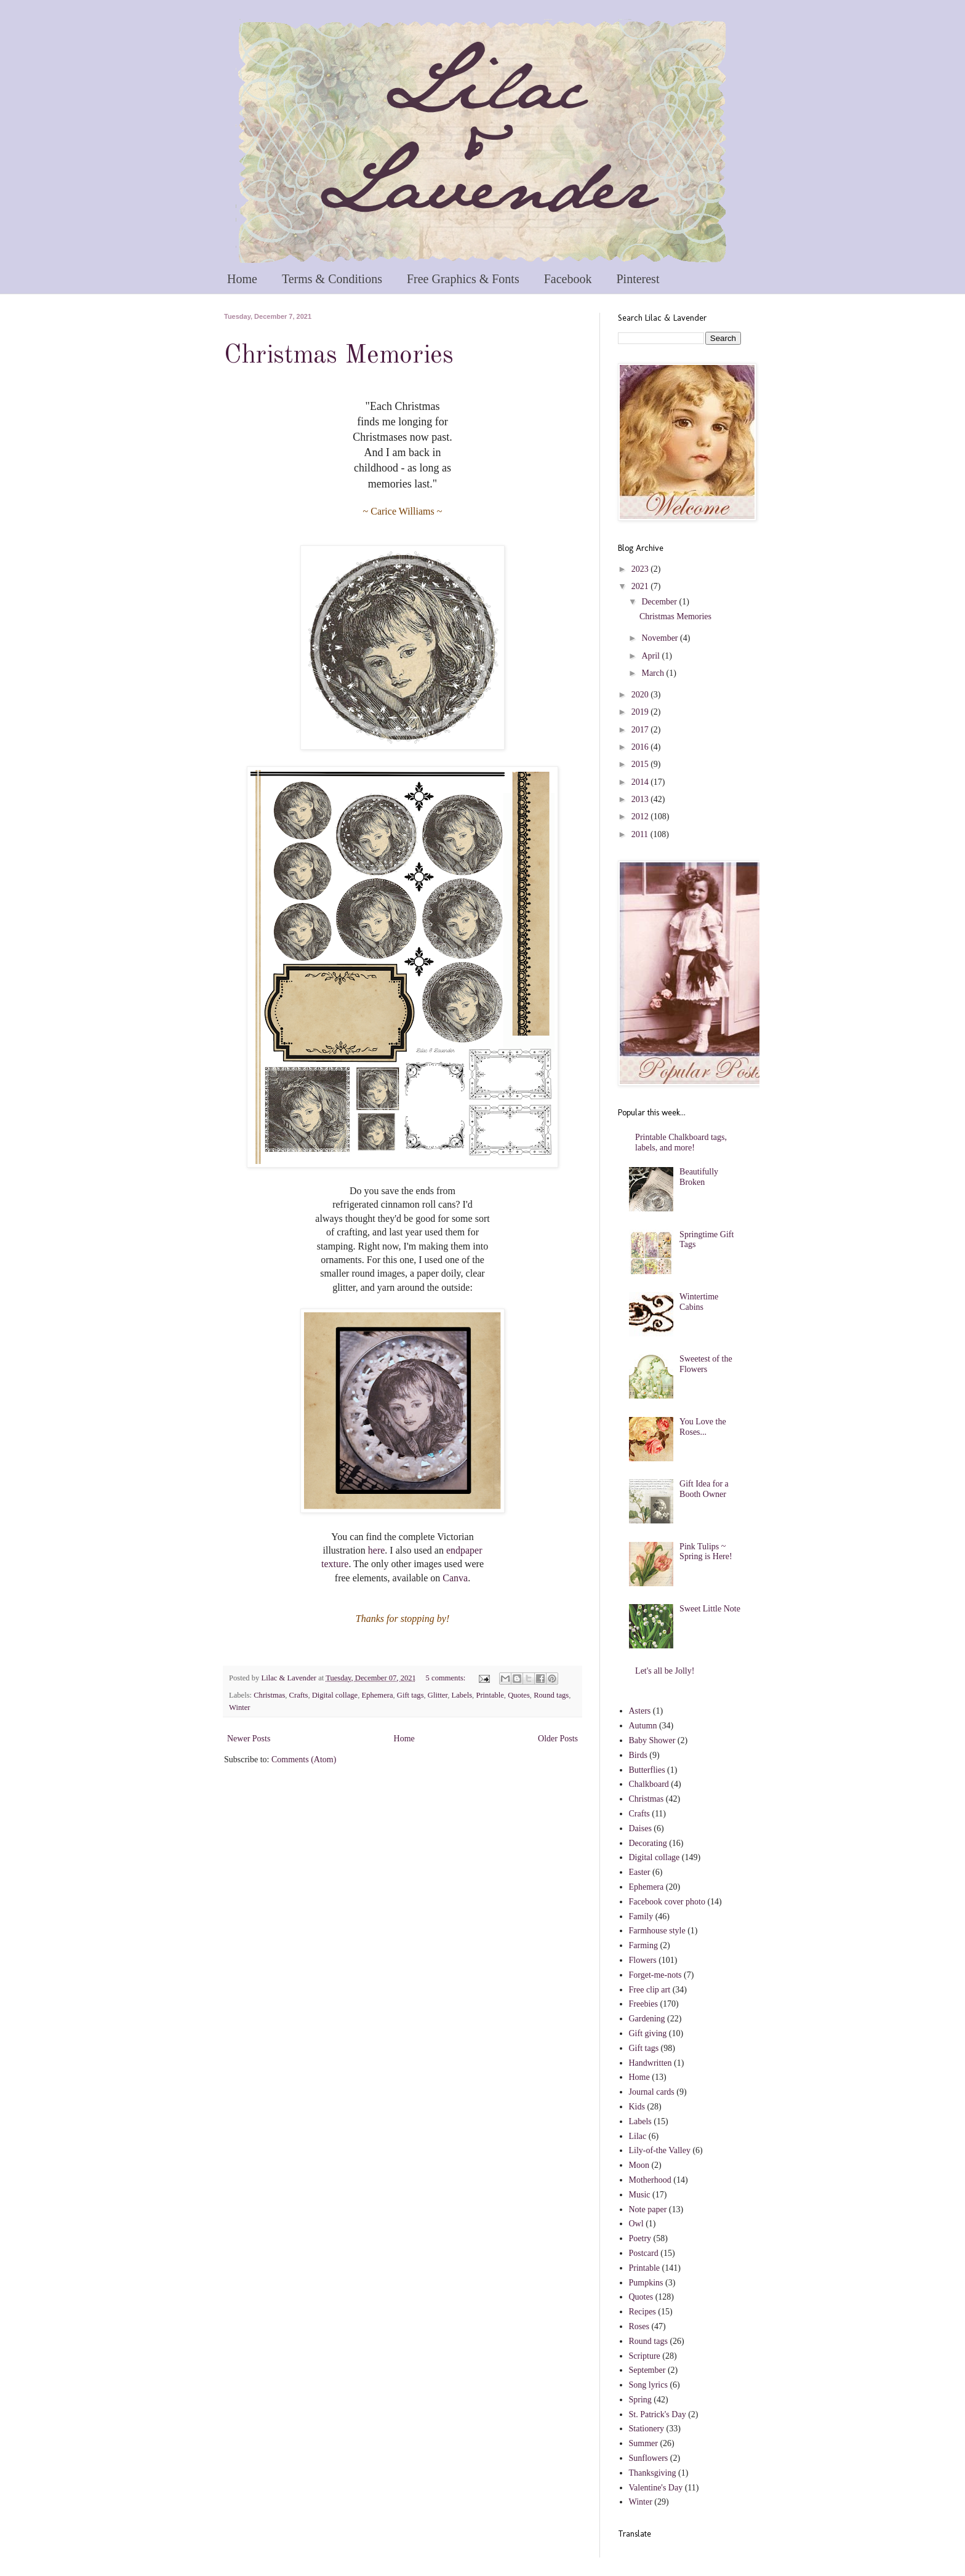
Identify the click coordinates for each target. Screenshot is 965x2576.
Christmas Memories (339, 356)
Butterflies (647, 1770)
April (651, 655)
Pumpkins (646, 2282)
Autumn (643, 1725)
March (653, 673)
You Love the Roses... (702, 1427)
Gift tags (410, 1695)
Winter (239, 1707)
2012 (641, 816)
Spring (640, 2399)
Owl (636, 2223)
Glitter (437, 1695)
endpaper (464, 1550)
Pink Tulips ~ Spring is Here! (705, 1552)
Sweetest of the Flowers (705, 1364)
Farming (643, 1945)
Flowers (643, 1960)
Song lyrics (648, 2384)
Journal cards (652, 2092)
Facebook (568, 279)
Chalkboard (649, 1784)
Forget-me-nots (655, 1975)
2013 (641, 799)
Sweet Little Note (709, 1608)
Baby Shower (652, 1740)
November (660, 638)
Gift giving (648, 2033)
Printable (489, 1695)
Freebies (643, 2003)
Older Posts (558, 1738)
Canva (455, 1578)
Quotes (519, 1695)
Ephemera (377, 1695)
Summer (643, 2443)
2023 (641, 569)
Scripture (644, 2356)
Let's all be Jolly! (664, 1670)
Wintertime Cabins (698, 1302)
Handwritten (650, 2063)
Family (641, 1916)
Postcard (644, 2253)
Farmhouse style (657, 1930)
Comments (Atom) (303, 1759)
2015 (641, 764)
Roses (639, 2326)
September (647, 2370)
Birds (638, 1755)
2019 (641, 711)
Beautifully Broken (698, 1177)
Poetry (640, 2238)
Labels (462, 1695)
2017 (641, 729)
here (376, 1550)
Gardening (647, 2018)
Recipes (642, 2311)
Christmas (269, 1695)
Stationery (647, 2428)
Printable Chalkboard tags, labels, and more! (681, 1142)
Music (640, 2194)
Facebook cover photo (667, 1901)
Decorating (648, 1843)
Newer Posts (248, 1738)
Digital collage (335, 1695)
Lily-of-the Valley (660, 2150)
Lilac (638, 2136)
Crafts (298, 1695)
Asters (640, 1710)
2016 (641, 747)
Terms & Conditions (332, 279)
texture (334, 1564)
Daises (640, 1828)
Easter (640, 1872)
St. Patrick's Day (657, 2414)
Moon (639, 2165)
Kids (637, 2106)
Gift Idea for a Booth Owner (704, 1489)
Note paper (648, 2209)
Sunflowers (648, 2458)
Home (242, 279)
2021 (641, 586)
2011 (641, 834)
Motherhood (650, 2180)
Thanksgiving (652, 2473)
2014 (641, 782)
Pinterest (637, 279)
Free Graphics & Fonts (463, 279)
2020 (641, 694)
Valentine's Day (656, 2487)
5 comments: (447, 1678)
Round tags (551, 1695)
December (660, 601)
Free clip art (650, 1989)
